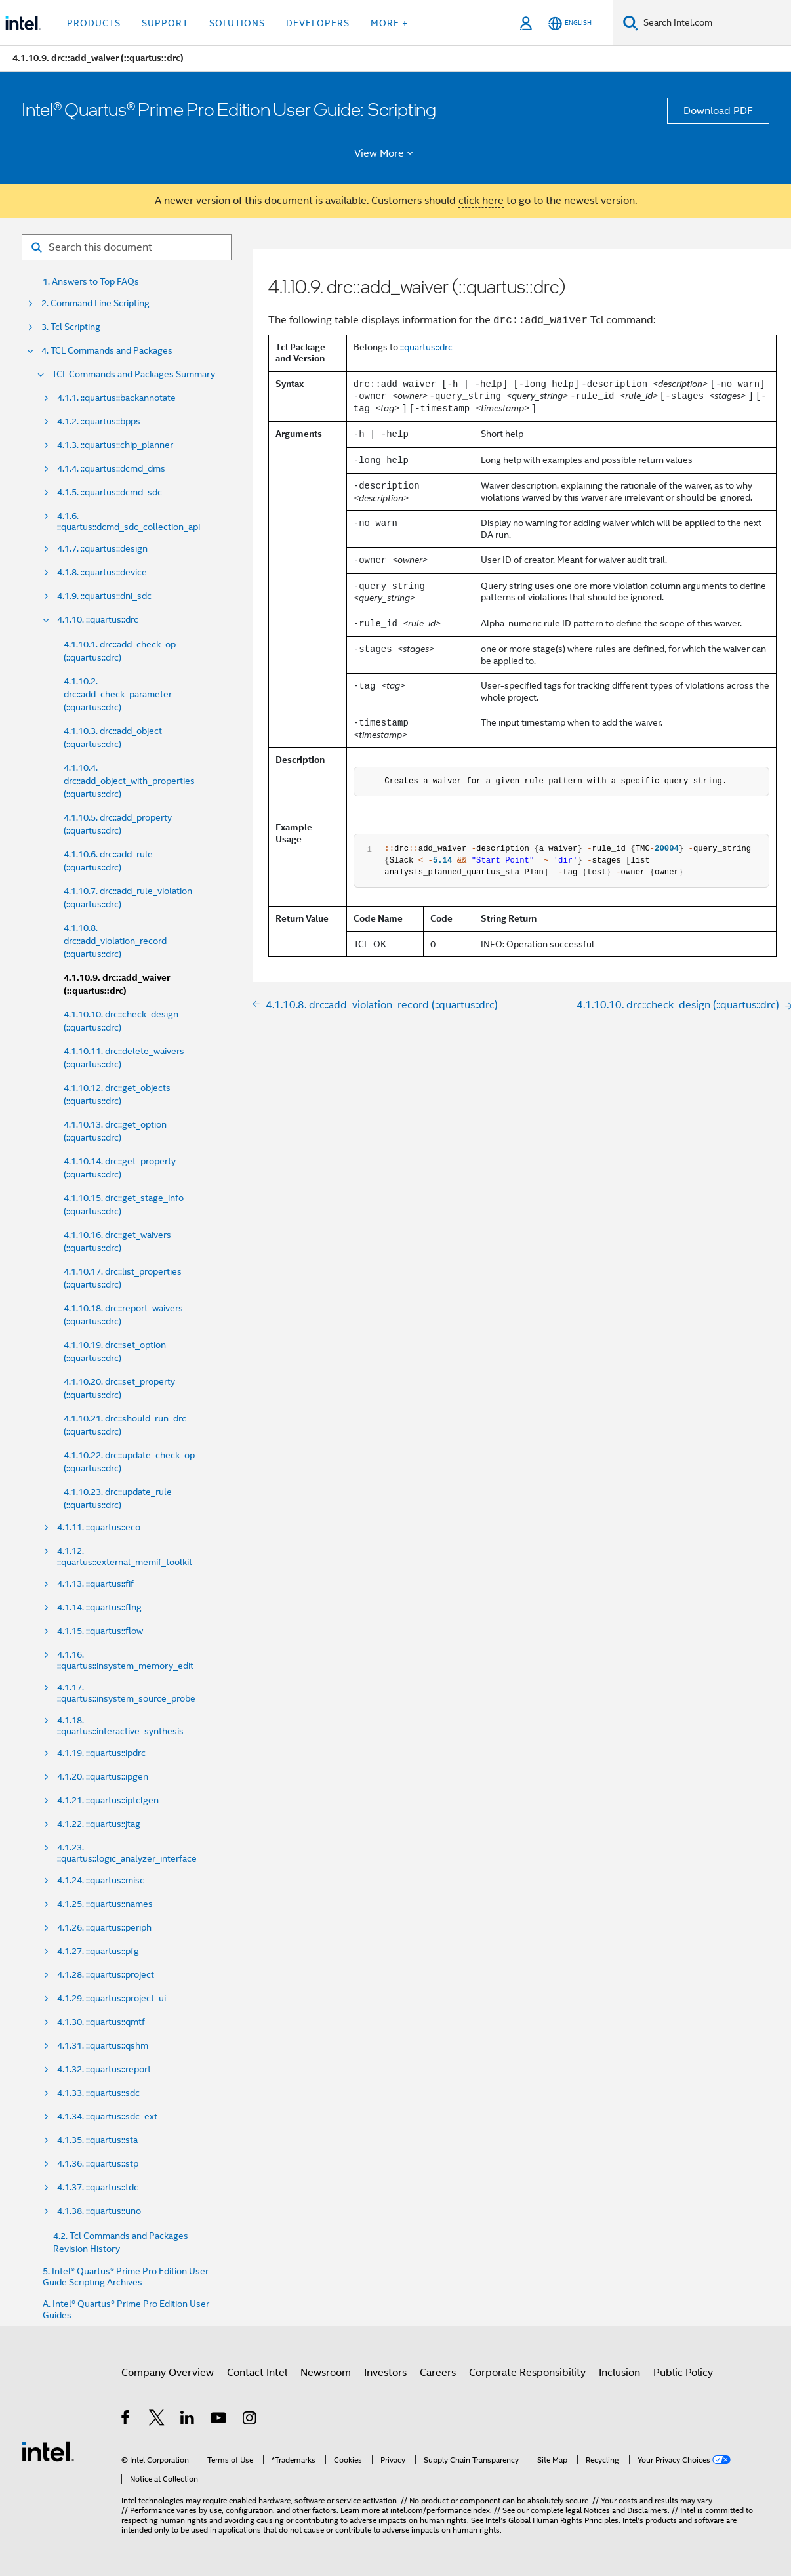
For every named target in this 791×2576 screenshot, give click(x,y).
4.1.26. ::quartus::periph (104, 1927)
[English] (570, 23)
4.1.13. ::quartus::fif (95, 1583)
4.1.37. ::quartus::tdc (97, 2187)
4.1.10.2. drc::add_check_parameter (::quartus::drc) (118, 694)
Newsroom (325, 2372)
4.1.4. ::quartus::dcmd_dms (111, 468)
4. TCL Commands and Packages (106, 350)
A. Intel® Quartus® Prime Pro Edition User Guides (126, 2310)
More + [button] (389, 23)
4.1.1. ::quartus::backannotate (116, 397)
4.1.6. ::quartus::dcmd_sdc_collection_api (128, 521)
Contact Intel (257, 2372)
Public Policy (683, 2372)
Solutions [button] (237, 23)
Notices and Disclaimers (626, 2510)
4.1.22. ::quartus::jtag (98, 1824)
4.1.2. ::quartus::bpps (98, 421)
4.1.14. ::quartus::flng (99, 1607)
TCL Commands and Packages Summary (133, 374)
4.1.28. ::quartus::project (105, 1974)
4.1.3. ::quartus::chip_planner (115, 445)
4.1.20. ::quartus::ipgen (102, 1776)
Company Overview (167, 2372)
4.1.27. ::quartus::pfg (98, 1951)
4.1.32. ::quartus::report (104, 2069)
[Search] (630, 22)
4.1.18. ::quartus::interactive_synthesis (120, 1726)
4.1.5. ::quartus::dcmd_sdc (109, 492)
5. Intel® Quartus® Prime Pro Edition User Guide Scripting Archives (126, 2277)
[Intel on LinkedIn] (188, 2420)
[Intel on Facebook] (126, 2420)
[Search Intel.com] (714, 23)
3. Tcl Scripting (70, 327)
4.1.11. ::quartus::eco (98, 1527)
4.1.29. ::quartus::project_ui (111, 1998)
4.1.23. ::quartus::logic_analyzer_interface (127, 1853)
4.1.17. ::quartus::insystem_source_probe (126, 1693)
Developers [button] (318, 23)
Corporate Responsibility (527, 2372)
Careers (438, 2372)
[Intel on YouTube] (219, 2420)
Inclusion (619, 2372)
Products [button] (94, 23)
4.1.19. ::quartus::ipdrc (101, 1753)
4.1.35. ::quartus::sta (97, 2140)
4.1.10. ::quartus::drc (97, 619)
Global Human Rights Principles (563, 2520)
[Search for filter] (127, 247)
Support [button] (165, 23)
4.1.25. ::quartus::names (105, 1904)
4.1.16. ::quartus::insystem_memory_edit (125, 1660)
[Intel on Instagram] (250, 2420)
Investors (385, 2372)
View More (386, 153)
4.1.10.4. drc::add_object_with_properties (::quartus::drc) (129, 781)
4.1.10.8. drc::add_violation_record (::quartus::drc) (115, 941)
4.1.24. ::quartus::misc (100, 1880)
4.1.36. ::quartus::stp (97, 2163)
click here (481, 200)
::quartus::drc (426, 347)
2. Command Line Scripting (95, 303)
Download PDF (718, 110)
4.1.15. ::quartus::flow (100, 1631)
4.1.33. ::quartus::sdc (98, 2092)
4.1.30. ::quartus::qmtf (101, 2022)
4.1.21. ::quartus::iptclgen (108, 1800)
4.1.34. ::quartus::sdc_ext (107, 2116)
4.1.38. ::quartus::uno (99, 2211)
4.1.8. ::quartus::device (102, 572)
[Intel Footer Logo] (48, 2450)
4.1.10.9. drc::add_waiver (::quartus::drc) (117, 984)
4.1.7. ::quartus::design (102, 548)
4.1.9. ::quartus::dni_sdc (104, 596)
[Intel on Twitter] (157, 2420)
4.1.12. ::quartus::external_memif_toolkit (124, 1556)
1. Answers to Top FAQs (91, 281)
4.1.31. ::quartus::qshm (102, 2045)
